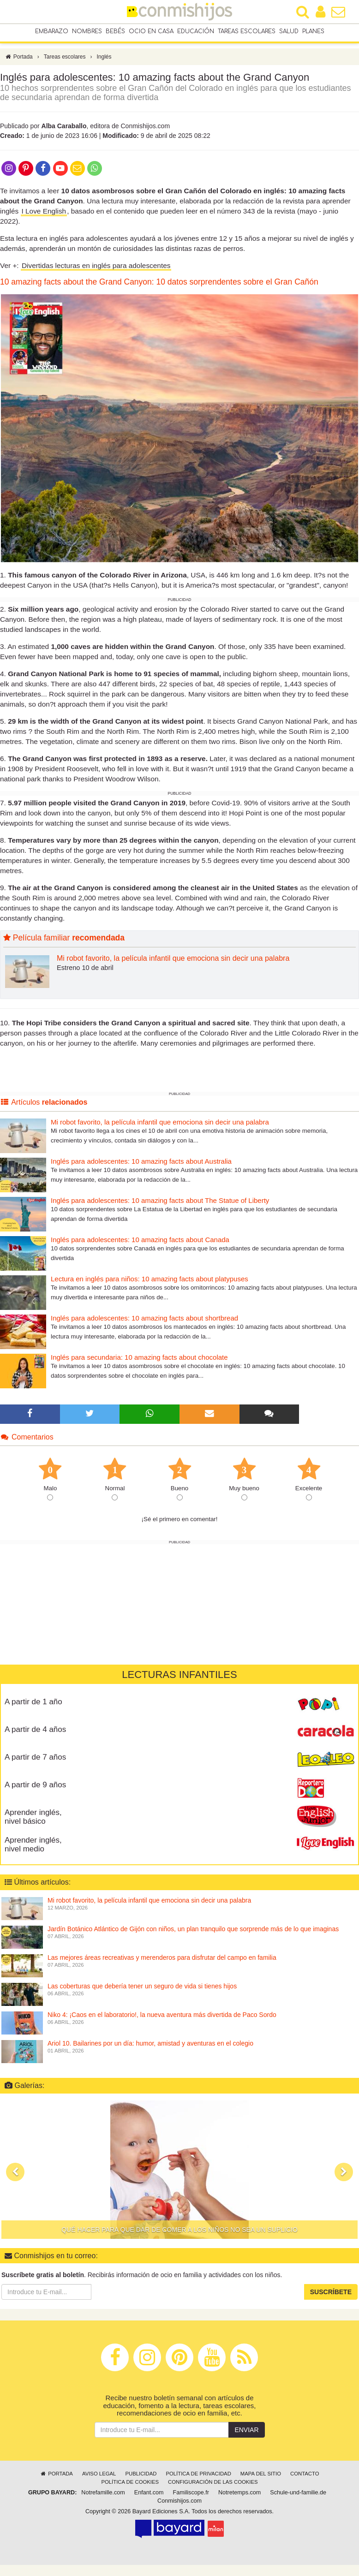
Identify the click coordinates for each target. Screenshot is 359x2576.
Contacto (304, 2478)
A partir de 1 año (33, 1706)
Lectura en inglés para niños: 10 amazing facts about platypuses (149, 1283)
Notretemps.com (239, 2497)
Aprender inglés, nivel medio (33, 1849)
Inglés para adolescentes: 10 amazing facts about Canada (140, 1244)
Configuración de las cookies (213, 2486)
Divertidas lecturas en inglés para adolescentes (96, 270)
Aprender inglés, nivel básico (33, 1821)
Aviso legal (99, 2478)
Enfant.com (149, 2497)
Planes (313, 32)
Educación (195, 32)
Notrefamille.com (103, 2497)
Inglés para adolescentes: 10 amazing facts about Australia (141, 1166)
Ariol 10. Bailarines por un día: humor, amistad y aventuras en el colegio (150, 2048)
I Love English (44, 216)
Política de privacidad (198, 2478)
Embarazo (51, 32)
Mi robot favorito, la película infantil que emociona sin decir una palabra (173, 963)
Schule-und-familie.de (298, 2497)
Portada (19, 61)
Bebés (115, 32)
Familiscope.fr (191, 2497)
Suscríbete (331, 2296)
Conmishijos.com (179, 2505)
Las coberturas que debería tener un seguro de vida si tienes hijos (142, 1990)
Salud (289, 32)
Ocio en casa (151, 32)
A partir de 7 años (35, 1761)
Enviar (246, 2434)
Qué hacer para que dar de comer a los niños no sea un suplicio (179, 2233)
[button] (15, 2176)
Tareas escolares (246, 32)
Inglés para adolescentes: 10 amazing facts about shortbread (144, 1323)
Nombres (87, 32)
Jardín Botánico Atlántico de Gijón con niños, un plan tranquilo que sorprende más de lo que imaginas (193, 1933)
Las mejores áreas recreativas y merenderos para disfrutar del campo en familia (162, 1962)
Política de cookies (130, 2486)
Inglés (104, 61)
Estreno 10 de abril (85, 972)
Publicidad (140, 2478)
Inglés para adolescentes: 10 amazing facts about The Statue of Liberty (160, 1205)
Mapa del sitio (260, 2478)
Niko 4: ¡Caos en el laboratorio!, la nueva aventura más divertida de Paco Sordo (162, 2019)
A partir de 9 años (35, 1789)
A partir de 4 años (35, 1734)
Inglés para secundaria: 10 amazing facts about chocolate (139, 1362)
